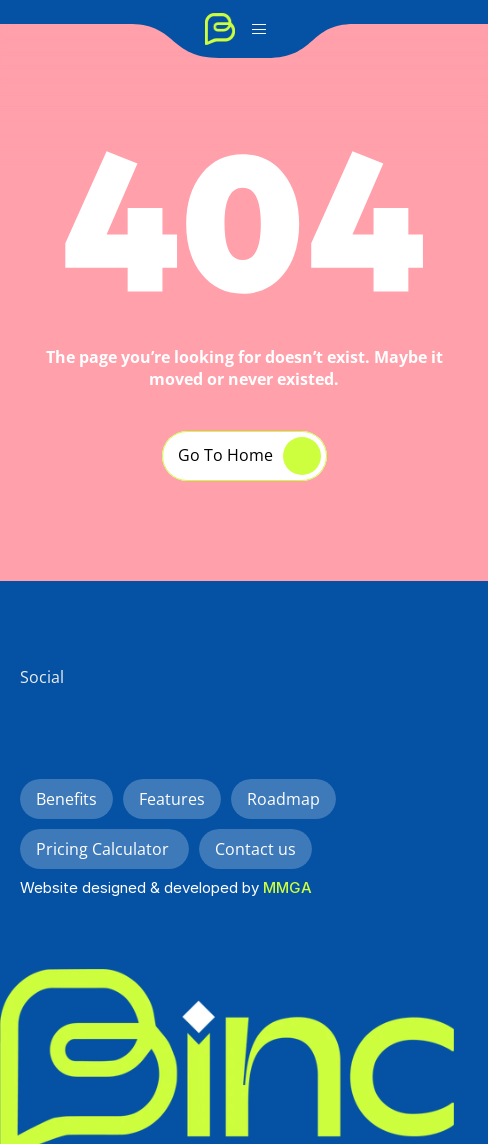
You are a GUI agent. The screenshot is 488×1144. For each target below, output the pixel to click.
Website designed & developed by (141, 887)
